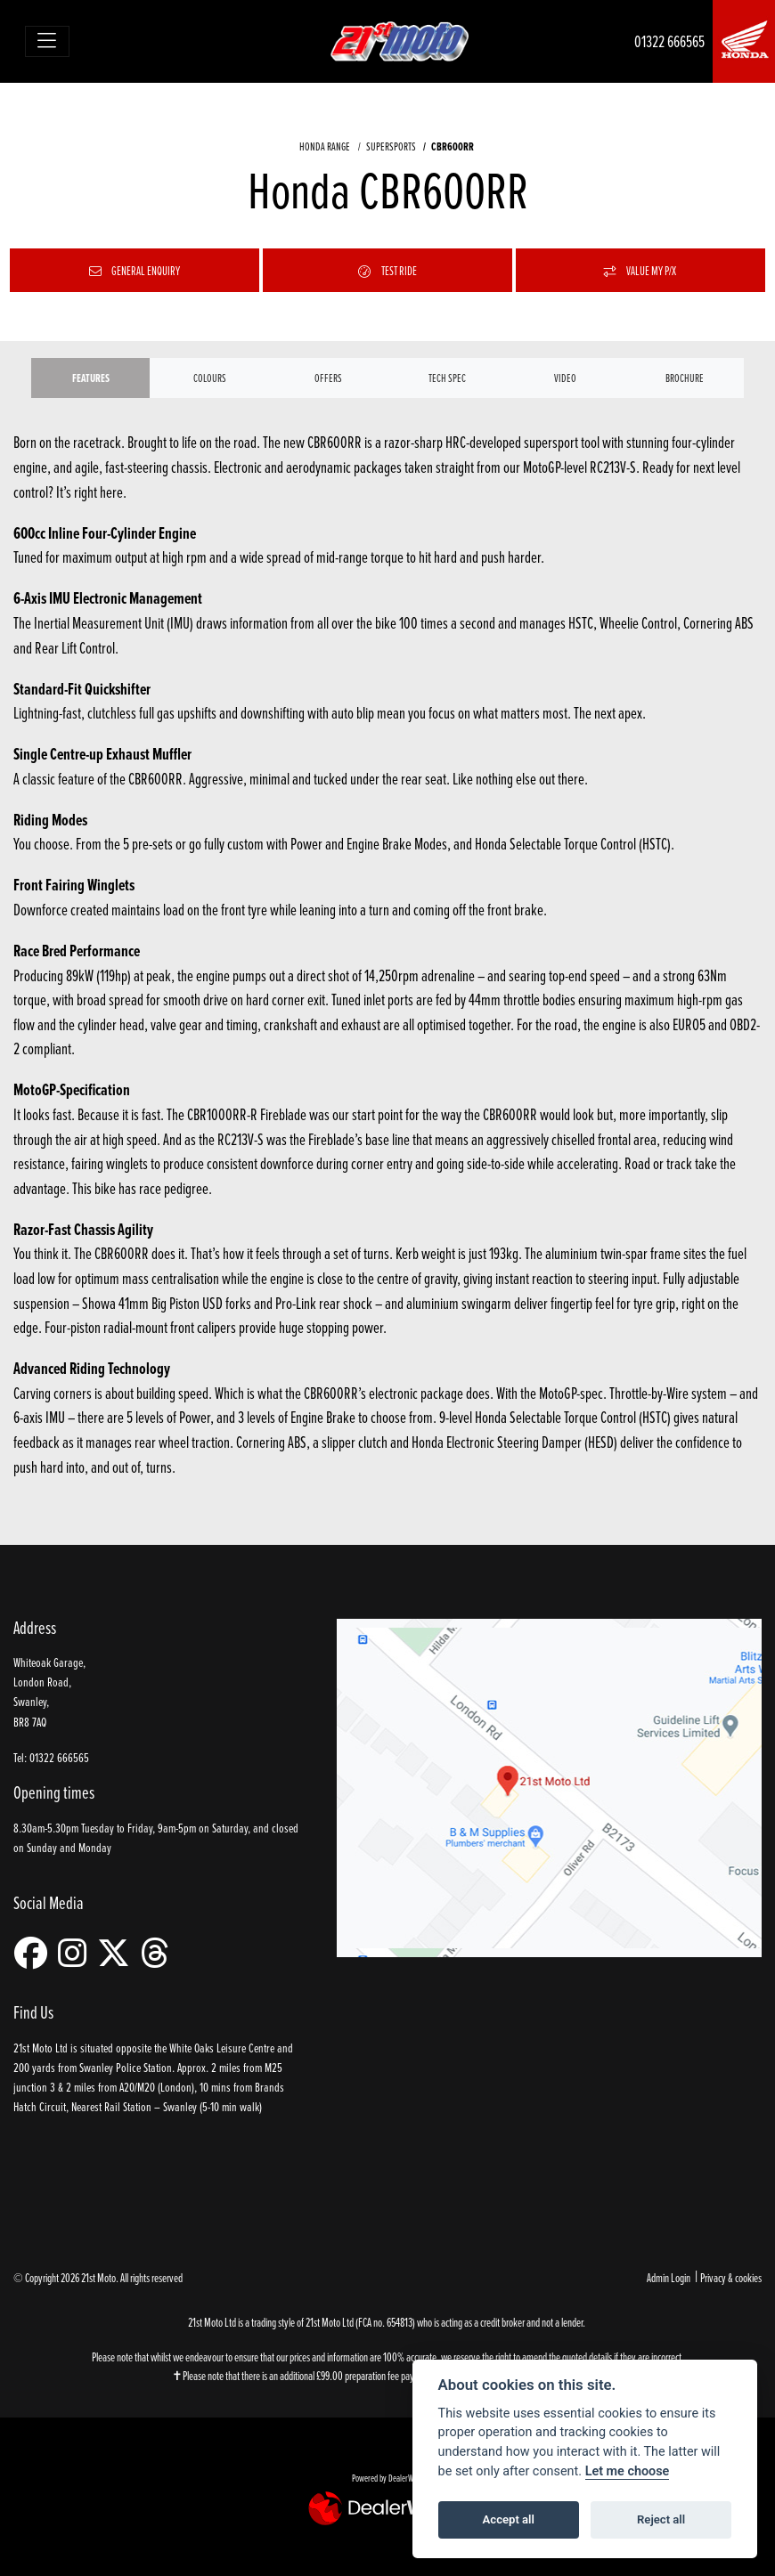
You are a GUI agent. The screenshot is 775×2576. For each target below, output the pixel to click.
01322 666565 (669, 41)
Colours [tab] (209, 378)
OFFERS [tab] (328, 378)
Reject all (661, 2519)
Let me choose (627, 2471)
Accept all (508, 2519)
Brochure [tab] (684, 378)
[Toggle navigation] (47, 41)
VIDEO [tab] (565, 378)
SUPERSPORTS (391, 146)
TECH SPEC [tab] (447, 378)
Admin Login (668, 2277)
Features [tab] (91, 378)
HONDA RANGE (324, 146)
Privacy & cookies (731, 2277)
